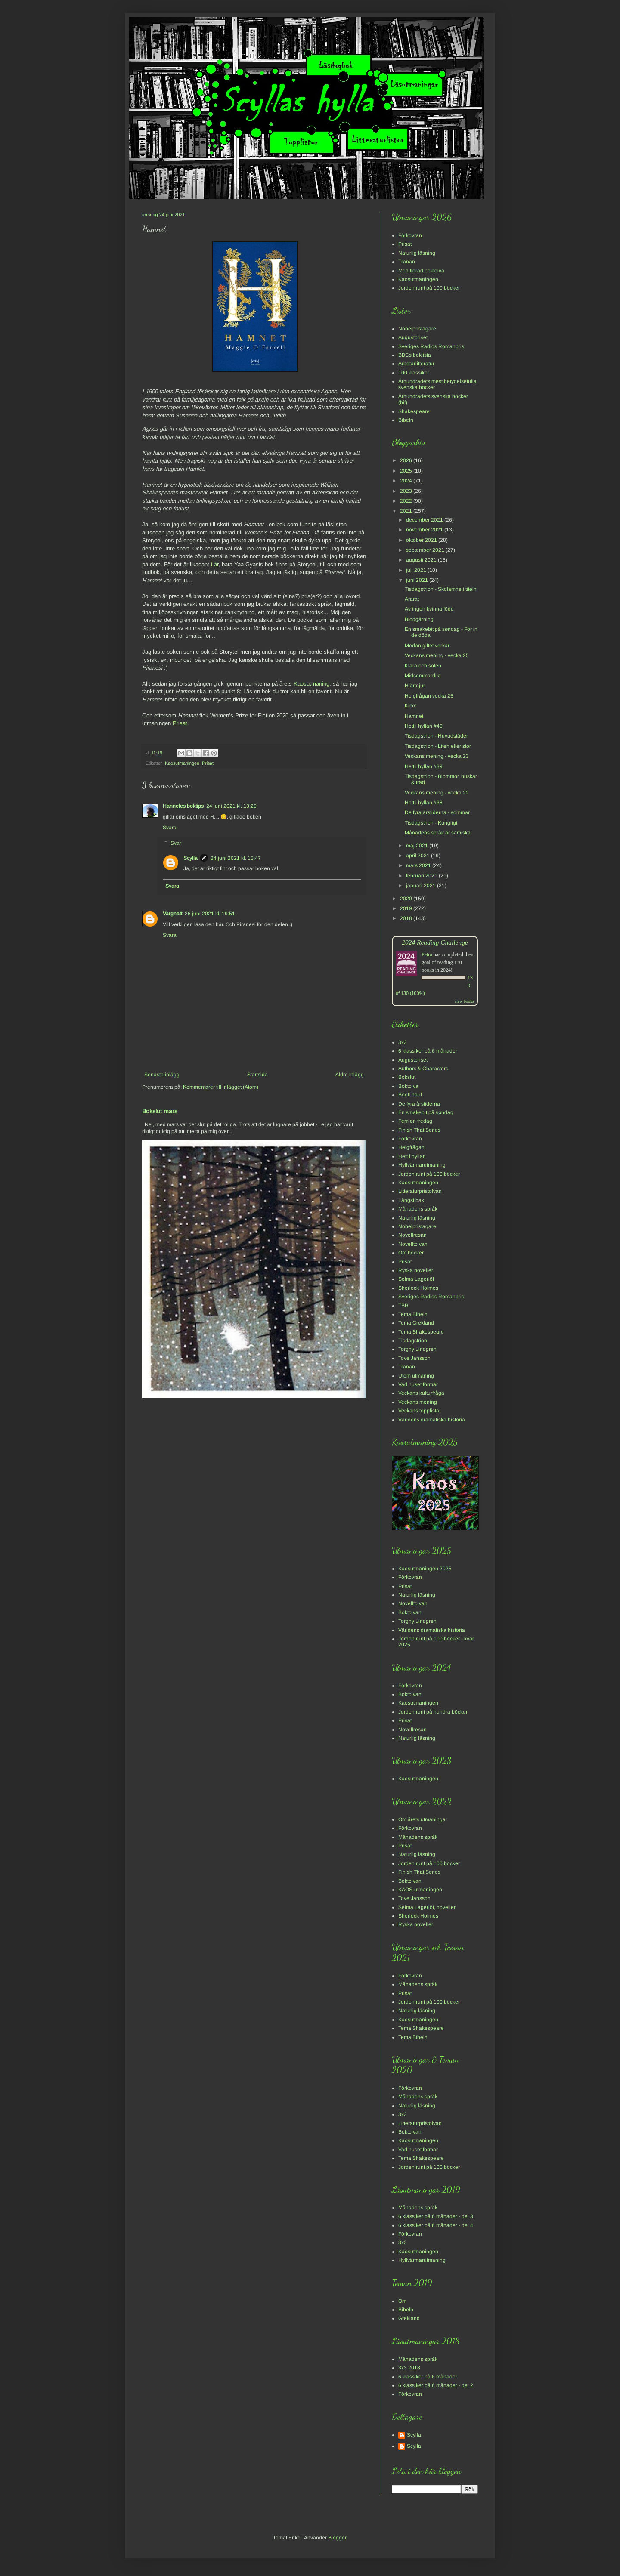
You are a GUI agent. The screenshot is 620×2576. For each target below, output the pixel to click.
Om (402, 2301)
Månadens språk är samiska (438, 833)
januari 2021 (421, 886)
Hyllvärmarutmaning (422, 1165)
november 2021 (425, 530)
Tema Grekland (416, 1323)
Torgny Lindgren (417, 1349)
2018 (406, 918)
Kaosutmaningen (182, 763)
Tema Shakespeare (421, 1332)
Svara (170, 828)
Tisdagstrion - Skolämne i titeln (441, 589)
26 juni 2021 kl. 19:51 (210, 914)
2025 (406, 471)
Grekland (409, 2318)
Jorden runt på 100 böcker (429, 288)
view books (464, 1001)
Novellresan (412, 1235)
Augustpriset (413, 337)
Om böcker (411, 1253)
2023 (406, 491)
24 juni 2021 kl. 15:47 (236, 858)
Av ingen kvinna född (429, 609)
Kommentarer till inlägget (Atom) (220, 1087)
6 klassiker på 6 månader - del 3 (435, 2216)
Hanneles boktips (183, 806)
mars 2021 (419, 865)
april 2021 (418, 855)
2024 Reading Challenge (435, 942)
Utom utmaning (416, 1376)
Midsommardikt (422, 676)
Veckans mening (417, 1402)
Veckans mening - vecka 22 (437, 793)
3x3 (402, 1042)
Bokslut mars (159, 1111)
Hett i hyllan (412, 1156)
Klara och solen (423, 666)
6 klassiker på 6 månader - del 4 (435, 2225)
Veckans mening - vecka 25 (437, 655)
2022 (406, 501)
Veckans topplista (418, 1411)
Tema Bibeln (413, 1314)
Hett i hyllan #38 (424, 803)
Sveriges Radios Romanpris (431, 346)
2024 (406, 481)
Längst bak (411, 1200)
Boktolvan (410, 1612)
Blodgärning (419, 619)
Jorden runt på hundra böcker (433, 1712)
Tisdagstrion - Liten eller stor (438, 746)
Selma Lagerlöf (416, 1279)
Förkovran (410, 235)
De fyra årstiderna (419, 1104)
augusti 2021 (422, 560)
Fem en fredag (415, 1121)
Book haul (410, 1095)
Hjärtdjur (415, 686)
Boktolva (408, 1086)
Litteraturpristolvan (420, 1191)
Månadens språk (417, 1209)
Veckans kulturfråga (421, 1393)
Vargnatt (172, 914)
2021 (406, 511)
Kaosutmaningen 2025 (425, 1569)
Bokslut (406, 1077)
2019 (406, 908)
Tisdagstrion (412, 1340)
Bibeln (405, 420)
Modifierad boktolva (421, 271)
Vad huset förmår (418, 1384)
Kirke (411, 706)
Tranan (406, 262)
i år (214, 564)
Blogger (337, 2538)
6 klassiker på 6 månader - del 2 (435, 2385)
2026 (406, 460)
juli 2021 (417, 570)
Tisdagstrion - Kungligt (431, 823)
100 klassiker (413, 373)
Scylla (190, 858)
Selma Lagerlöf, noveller (427, 1907)
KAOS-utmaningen (420, 1890)
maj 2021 (417, 846)
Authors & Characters (423, 1069)
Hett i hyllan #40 (424, 726)
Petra (427, 954)
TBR (403, 1306)
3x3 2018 (409, 2368)
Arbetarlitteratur (416, 364)
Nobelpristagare (417, 329)
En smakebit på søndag (425, 1112)
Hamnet (414, 716)
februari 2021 (422, 876)
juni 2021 (417, 580)
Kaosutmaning (311, 683)
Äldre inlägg (349, 1075)
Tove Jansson (414, 1358)
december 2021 (425, 520)
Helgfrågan (411, 1147)
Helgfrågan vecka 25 (429, 696)
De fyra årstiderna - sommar (437, 812)
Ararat (412, 599)
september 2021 (426, 550)
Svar (175, 843)
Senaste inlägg (162, 1075)
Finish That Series (419, 1130)
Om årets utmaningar (422, 1819)
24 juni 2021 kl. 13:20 (231, 806)
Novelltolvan (413, 1244)
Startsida (257, 1075)
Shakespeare (414, 411)
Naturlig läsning (416, 253)
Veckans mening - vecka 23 (437, 756)
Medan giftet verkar (427, 645)
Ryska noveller (415, 1270)
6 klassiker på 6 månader (427, 1051)
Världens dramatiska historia (431, 1420)
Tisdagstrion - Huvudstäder (436, 736)
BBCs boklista (414, 355)
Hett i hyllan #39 (424, 766)
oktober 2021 (422, 540)
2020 (406, 899)
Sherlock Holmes (418, 1288)
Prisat (180, 723)
